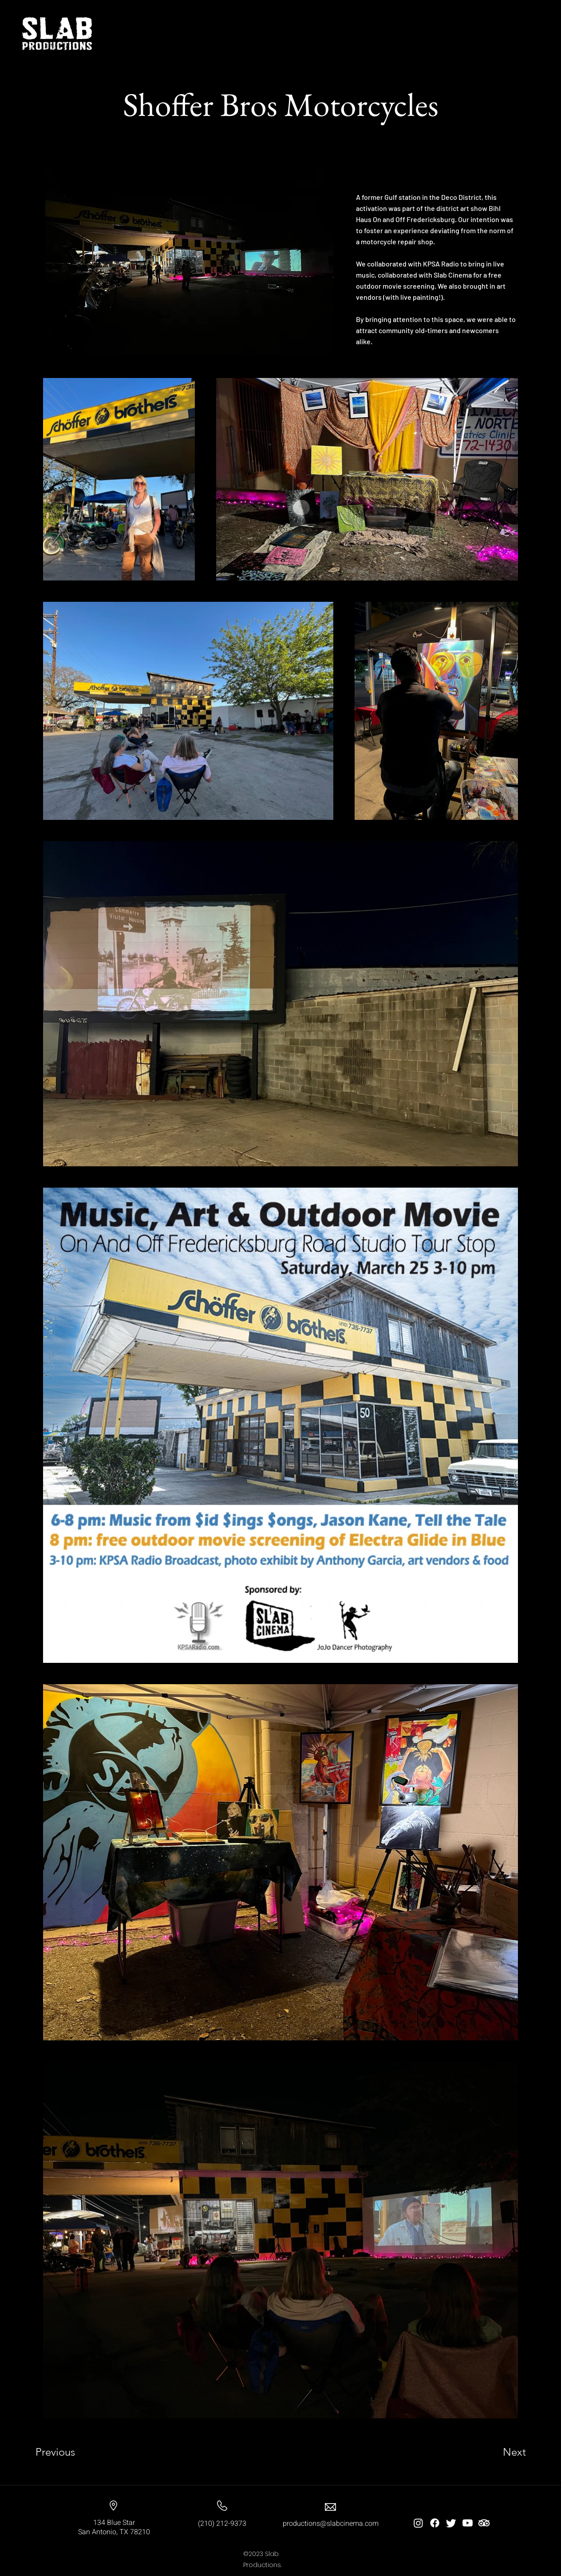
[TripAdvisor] (484, 2523)
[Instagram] (418, 2523)
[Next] (496, 2452)
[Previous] (67, 2452)
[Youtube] (468, 2523)
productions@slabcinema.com (331, 2523)
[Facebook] (435, 2523)
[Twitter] (451, 2523)
